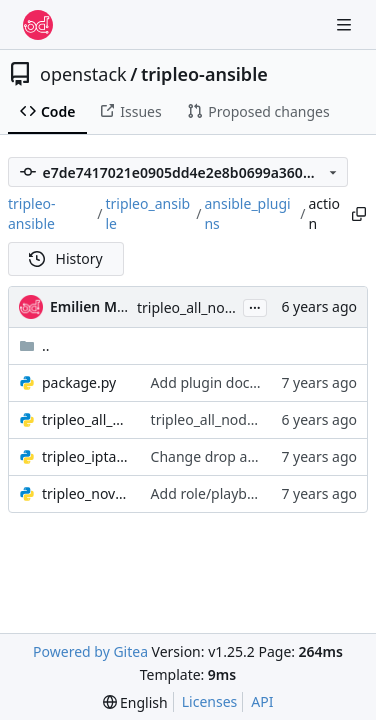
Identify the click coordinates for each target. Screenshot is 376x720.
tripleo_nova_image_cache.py (86, 493)
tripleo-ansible (204, 74)
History (66, 258)
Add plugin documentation (239, 382)
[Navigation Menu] (346, 24)
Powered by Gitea (90, 651)
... (255, 306)
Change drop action (215, 456)
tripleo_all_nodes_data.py (86, 419)
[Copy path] (358, 214)
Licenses (210, 701)
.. (34, 345)
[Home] (38, 25)
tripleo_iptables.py (86, 456)
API (262, 701)
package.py (79, 382)
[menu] (135, 702)
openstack (83, 74)
